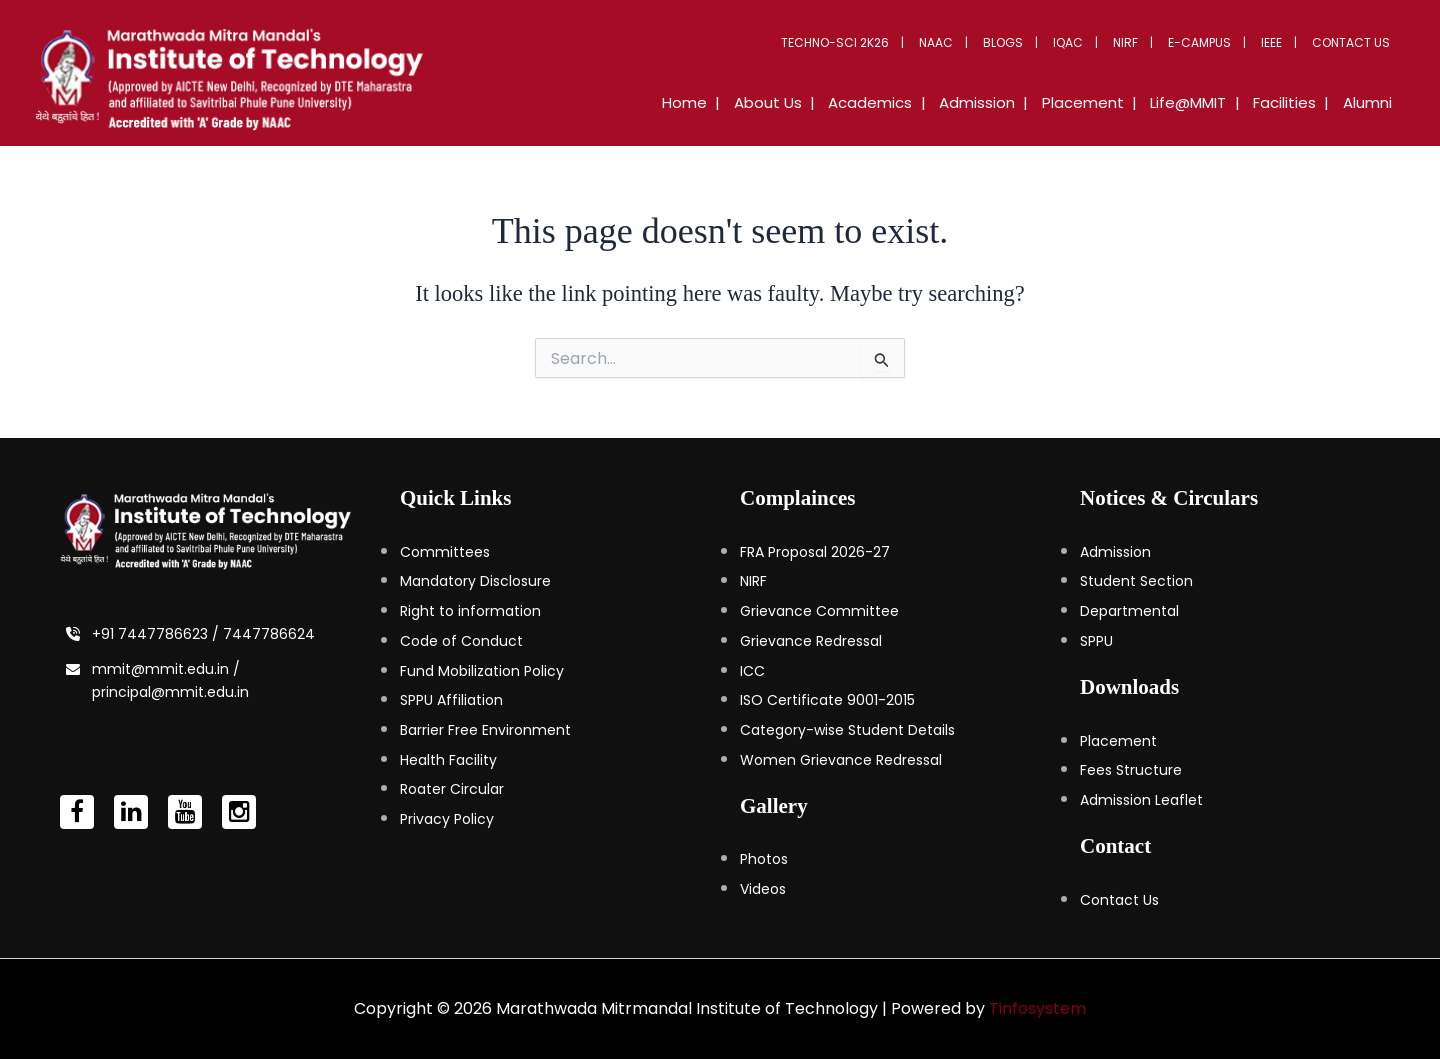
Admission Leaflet (1141, 800)
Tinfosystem (1037, 1008)
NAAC (969, 42)
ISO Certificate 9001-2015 (827, 700)
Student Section (1136, 581)
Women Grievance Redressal (841, 760)
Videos (763, 889)
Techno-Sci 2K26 (873, 42)
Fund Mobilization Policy (482, 671)
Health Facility (448, 760)
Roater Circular (452, 789)
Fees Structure (1131, 770)
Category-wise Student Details (847, 730)
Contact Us (1354, 42)
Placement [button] (1106, 102)
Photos (764, 859)
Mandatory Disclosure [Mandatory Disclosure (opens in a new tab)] (475, 581)
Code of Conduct (461, 641)
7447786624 (269, 634)
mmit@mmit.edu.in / (166, 669)
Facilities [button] (1294, 102)
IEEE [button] (1279, 42)
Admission (1115, 552)
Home (734, 102)
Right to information (470, 611)
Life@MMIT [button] (1205, 102)
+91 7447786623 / (157, 634)
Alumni (1370, 102)
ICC (752, 671)
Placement (1118, 741)
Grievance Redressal (811, 641)
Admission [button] (1007, 102)
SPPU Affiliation (451, 700)
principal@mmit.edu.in (170, 692)
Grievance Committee (819, 611)
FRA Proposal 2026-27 (815, 552)
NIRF (1143, 42)
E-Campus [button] (1212, 42)
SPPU (1096, 641)
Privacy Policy (447, 819)
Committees (445, 552)
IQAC (1091, 42)
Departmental (1129, 611)
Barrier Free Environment (485, 730)
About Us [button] (811, 102)
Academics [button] (907, 102)
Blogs (1031, 42)
